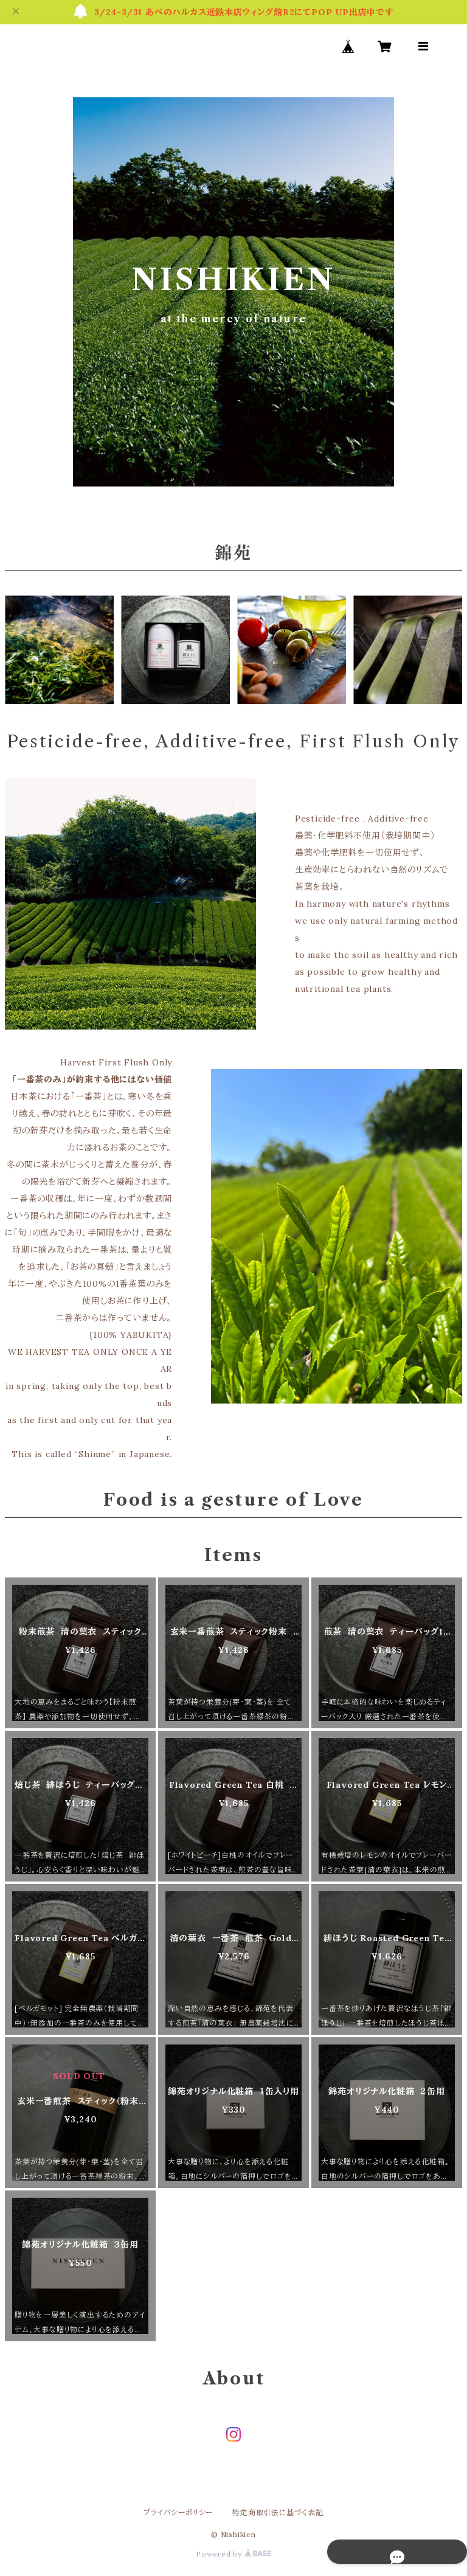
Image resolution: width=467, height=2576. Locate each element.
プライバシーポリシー (178, 2512)
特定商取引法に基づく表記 (277, 2512)
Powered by (233, 2553)
